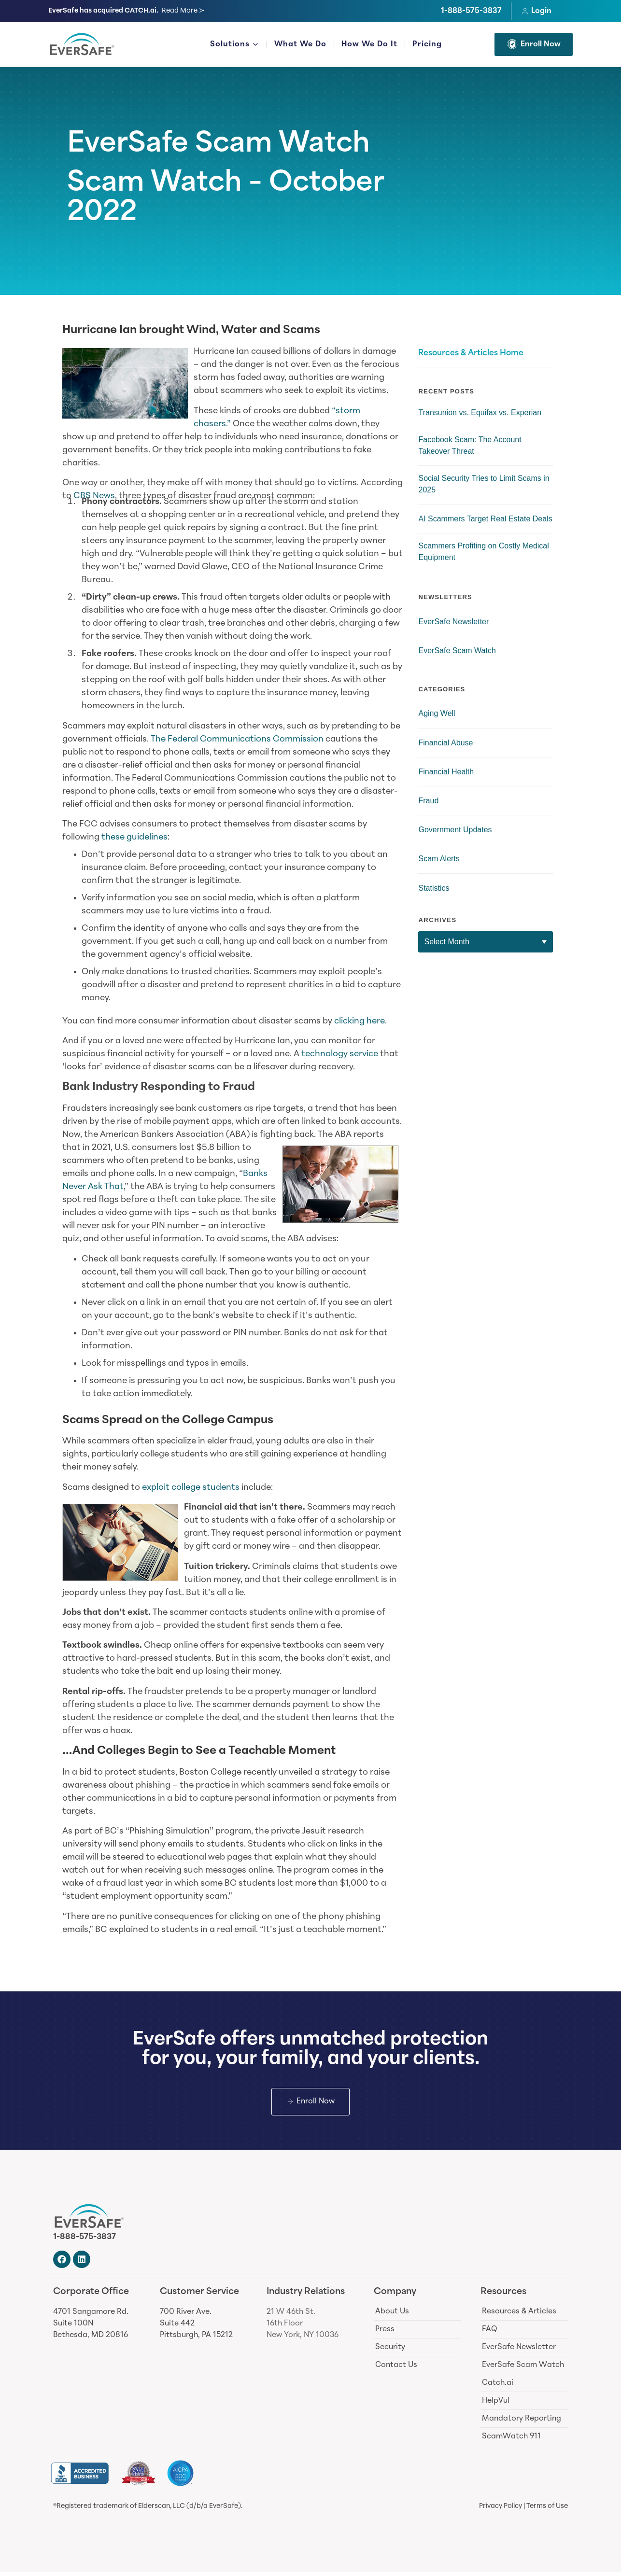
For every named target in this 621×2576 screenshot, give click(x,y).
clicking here (359, 1021)
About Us (392, 2316)
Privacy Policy (500, 2510)
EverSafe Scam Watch (218, 144)
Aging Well (436, 713)
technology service (339, 1054)
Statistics (433, 888)
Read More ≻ (183, 10)
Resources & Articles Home (470, 353)
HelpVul (495, 2405)
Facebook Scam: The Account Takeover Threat (469, 445)
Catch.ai (497, 2387)
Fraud (428, 801)
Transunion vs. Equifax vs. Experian (479, 412)
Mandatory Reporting (521, 2423)
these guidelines (134, 837)
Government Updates (455, 830)
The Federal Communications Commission (237, 739)
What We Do (300, 44)
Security (390, 2351)
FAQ (489, 2334)
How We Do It (369, 44)
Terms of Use (547, 2510)
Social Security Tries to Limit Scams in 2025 (483, 484)
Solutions (234, 45)
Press (385, 2334)
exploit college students (191, 1487)
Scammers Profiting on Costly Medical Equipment (483, 551)
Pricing (427, 44)
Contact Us (396, 2369)
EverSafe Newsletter (453, 621)
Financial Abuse (445, 743)
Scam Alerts (438, 858)
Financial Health (446, 772)
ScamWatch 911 (511, 2441)
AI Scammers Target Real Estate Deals (485, 519)
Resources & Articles (519, 2316)
